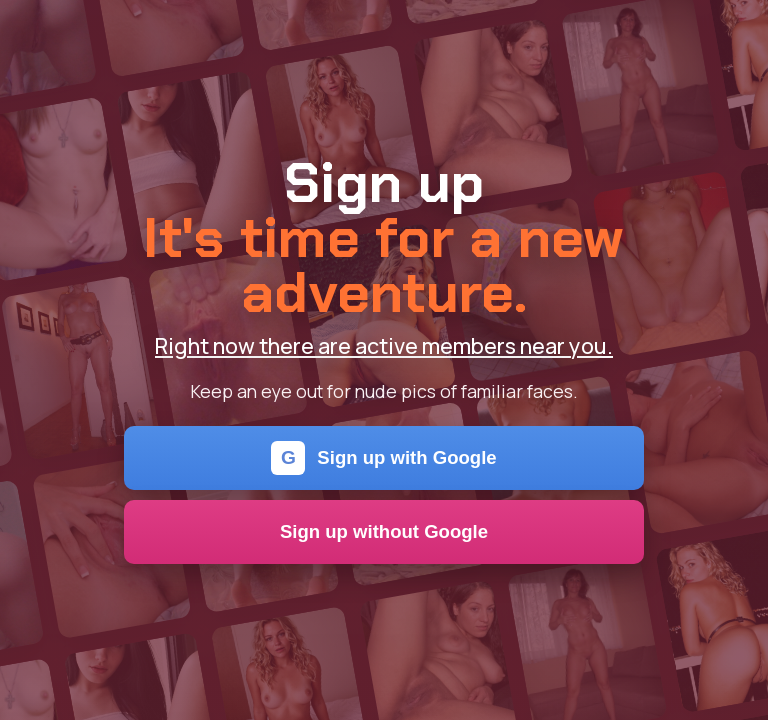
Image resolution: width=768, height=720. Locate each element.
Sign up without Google (384, 531)
